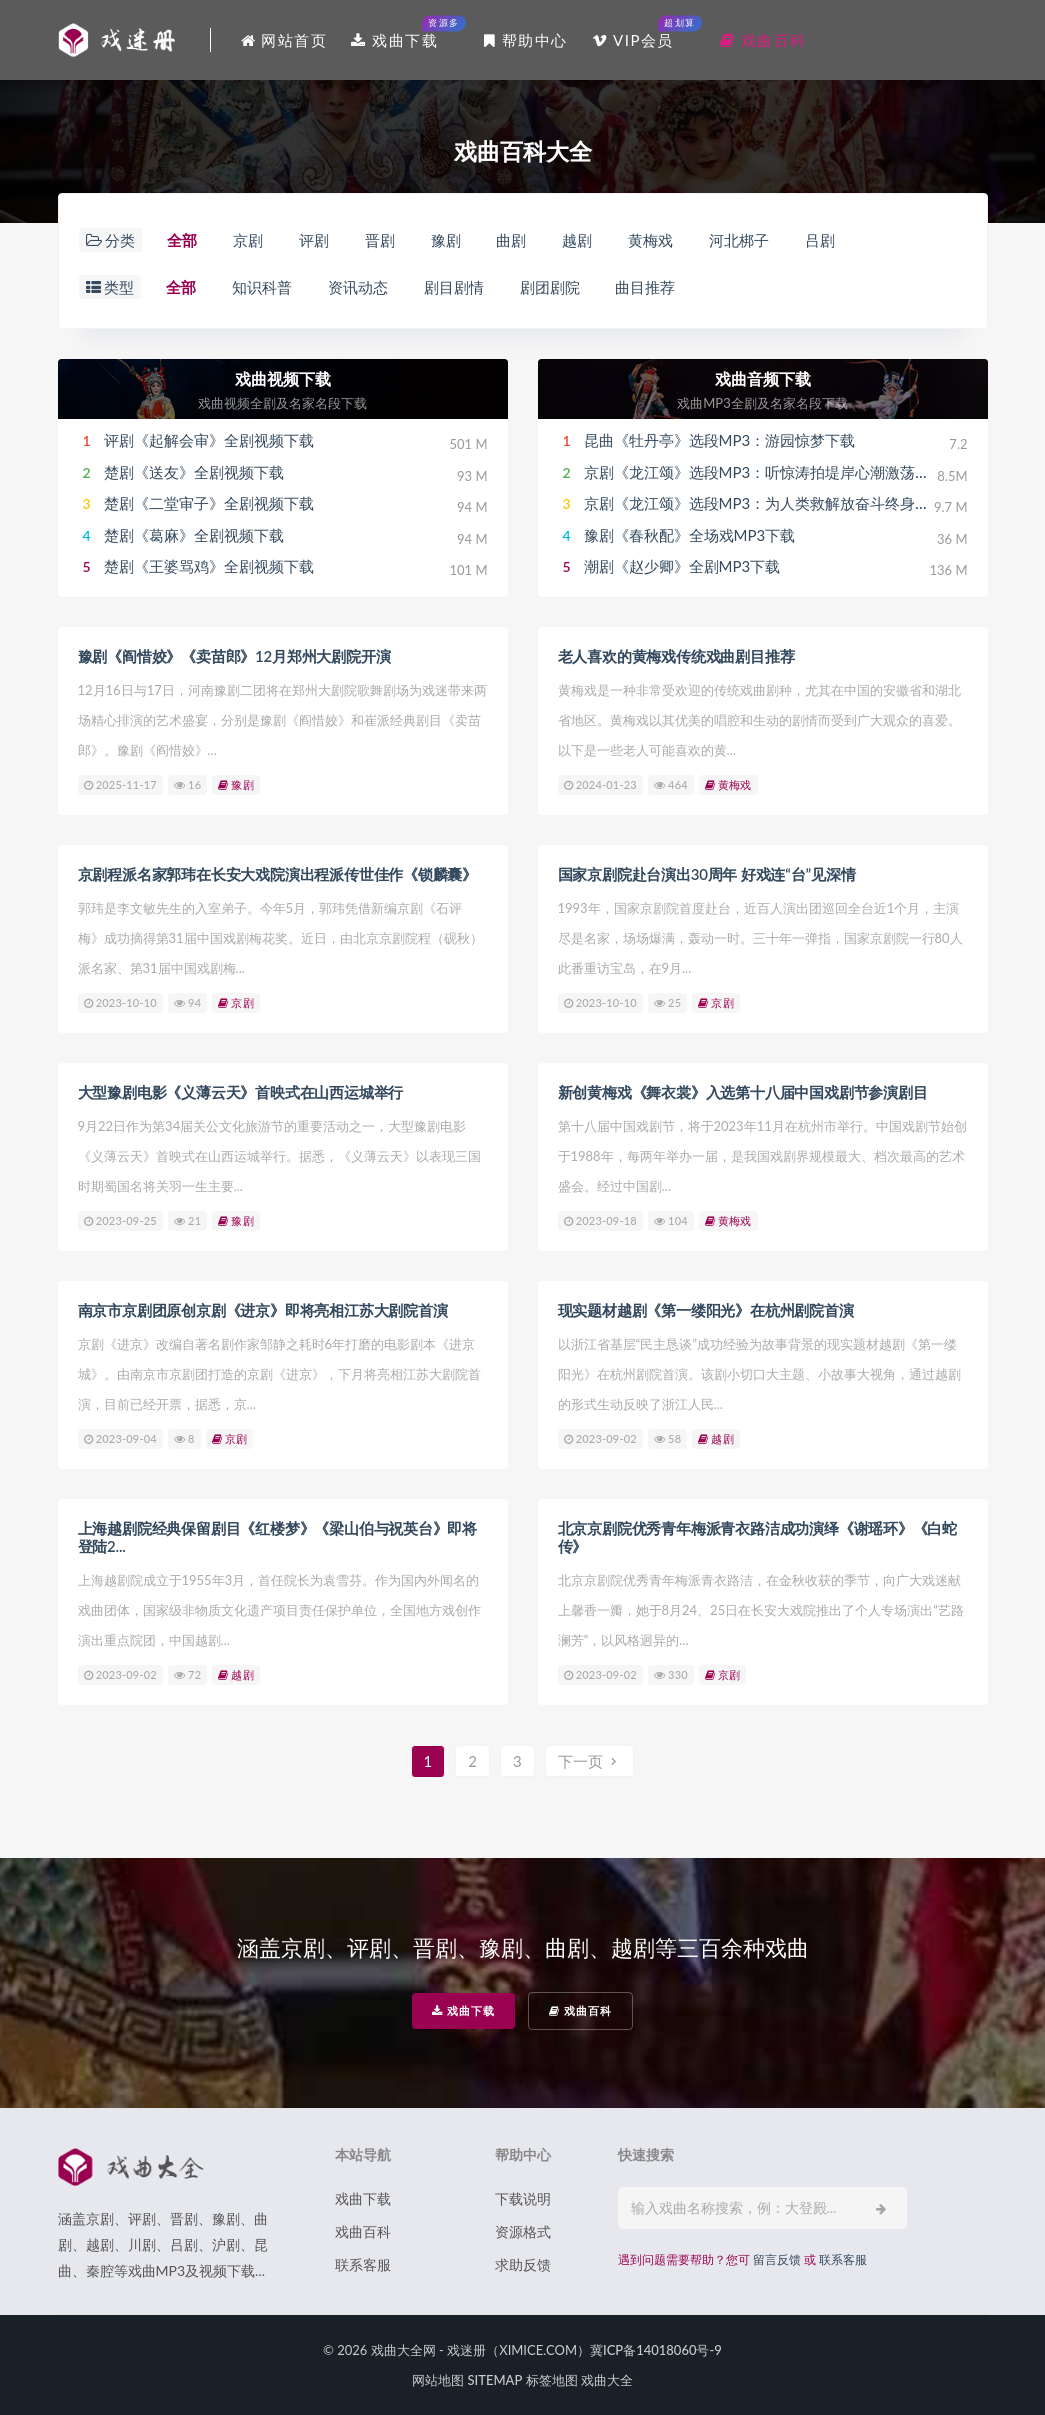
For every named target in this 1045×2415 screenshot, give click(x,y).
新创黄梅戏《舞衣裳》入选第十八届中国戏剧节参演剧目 (743, 1092)
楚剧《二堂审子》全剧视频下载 (209, 503)
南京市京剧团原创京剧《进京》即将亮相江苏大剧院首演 (263, 1310)
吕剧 (820, 240)
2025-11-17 (120, 784)
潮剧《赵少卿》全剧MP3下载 (682, 566)
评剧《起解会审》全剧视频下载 (209, 440)
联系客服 (363, 2264)
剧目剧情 (454, 287)
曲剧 (511, 240)
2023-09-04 (120, 1438)
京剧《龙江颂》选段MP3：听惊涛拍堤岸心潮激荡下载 (765, 472)
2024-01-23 (600, 784)
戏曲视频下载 (283, 378)
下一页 (590, 1761)
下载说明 (523, 2198)
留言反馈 (777, 2259)
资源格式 (523, 2231)
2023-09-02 (600, 1438)
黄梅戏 (650, 240)
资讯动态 (358, 287)
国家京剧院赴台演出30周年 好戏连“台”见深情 (707, 874)
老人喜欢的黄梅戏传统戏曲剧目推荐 (676, 656)
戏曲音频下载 (763, 378)
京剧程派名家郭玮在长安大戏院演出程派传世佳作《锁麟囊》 (278, 874)
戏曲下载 (463, 2010)
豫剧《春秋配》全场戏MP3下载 (690, 535)
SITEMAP (494, 2380)
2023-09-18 (600, 1220)
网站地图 (438, 2380)
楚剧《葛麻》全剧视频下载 (194, 535)
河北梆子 (739, 240)
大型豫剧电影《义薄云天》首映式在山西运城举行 (241, 1092)
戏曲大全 (607, 2380)
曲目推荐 (645, 287)
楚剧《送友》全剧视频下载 (194, 472)
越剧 (577, 240)
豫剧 (446, 240)
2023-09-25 (120, 1220)
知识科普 (262, 287)
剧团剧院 (550, 287)
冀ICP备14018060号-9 (656, 2350)
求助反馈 (523, 2264)
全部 (182, 240)
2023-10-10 (120, 1002)
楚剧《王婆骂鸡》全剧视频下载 (209, 566)
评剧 (314, 240)
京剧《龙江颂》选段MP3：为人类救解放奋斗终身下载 (765, 503)
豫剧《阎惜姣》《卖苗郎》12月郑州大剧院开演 (234, 656)
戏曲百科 (580, 2010)
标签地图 (552, 2380)
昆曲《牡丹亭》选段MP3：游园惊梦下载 (720, 440)
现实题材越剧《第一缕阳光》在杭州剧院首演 (706, 1310)
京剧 (248, 240)
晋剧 (380, 240)
